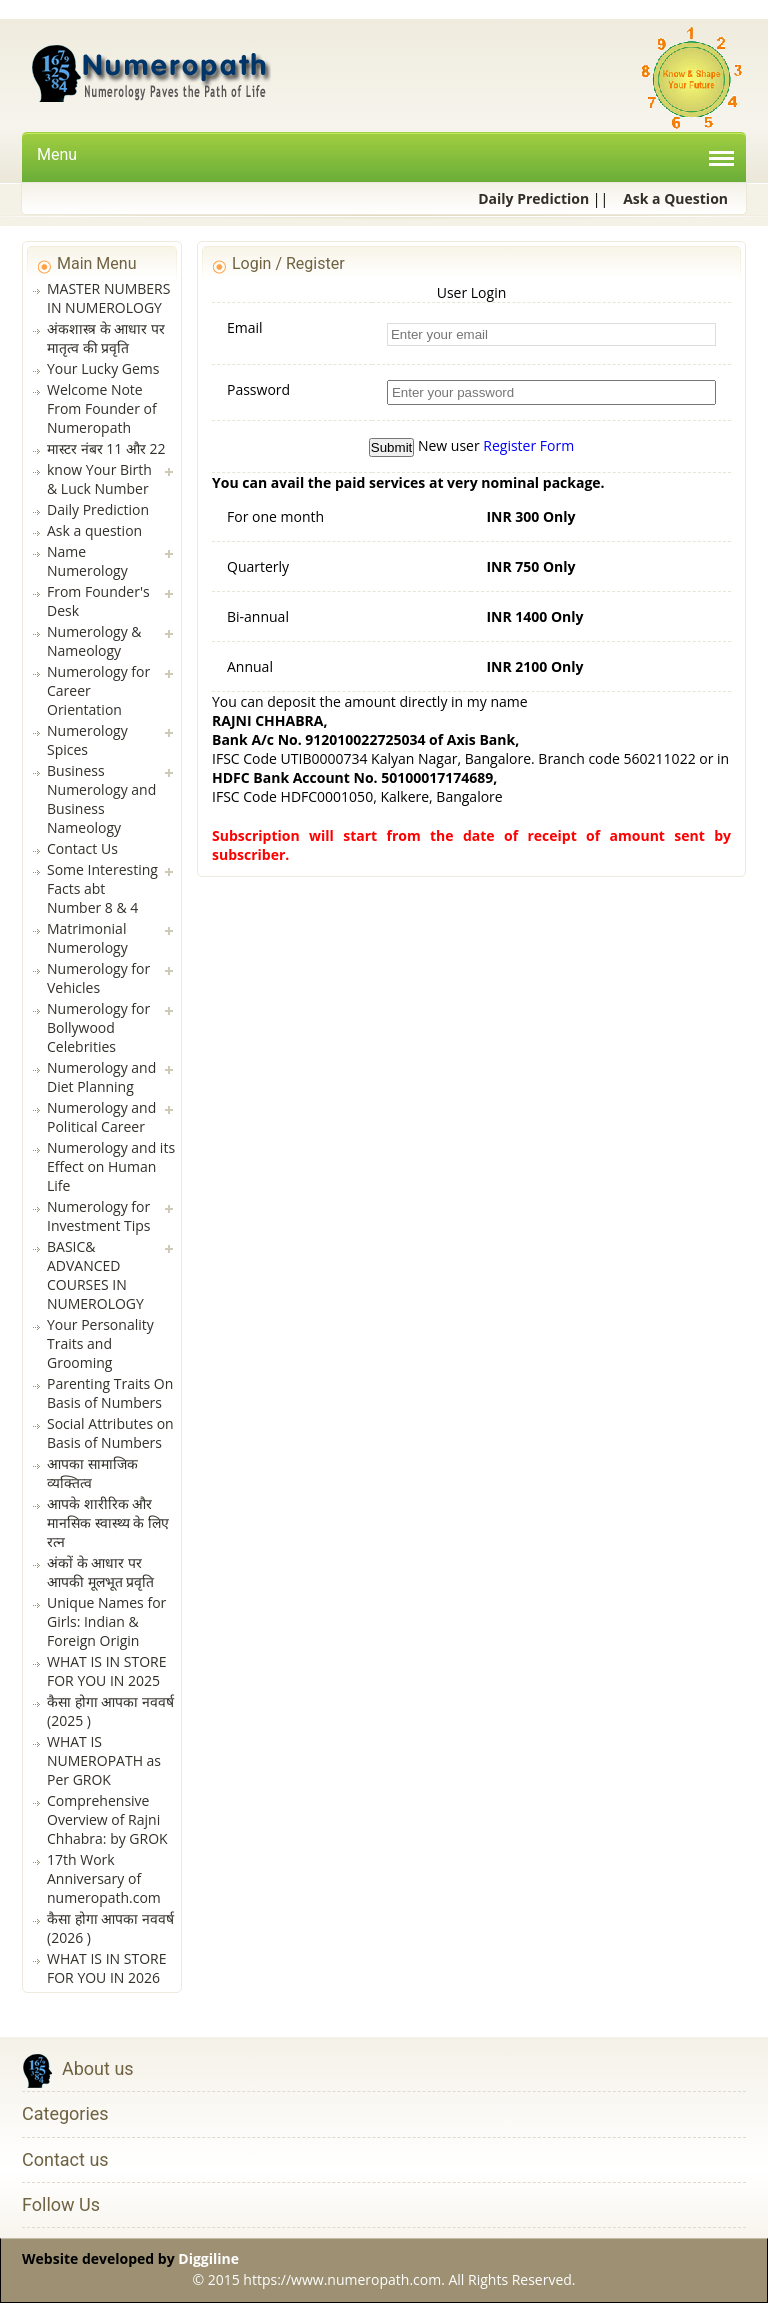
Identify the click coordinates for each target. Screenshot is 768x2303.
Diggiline (208, 2258)
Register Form (528, 445)
